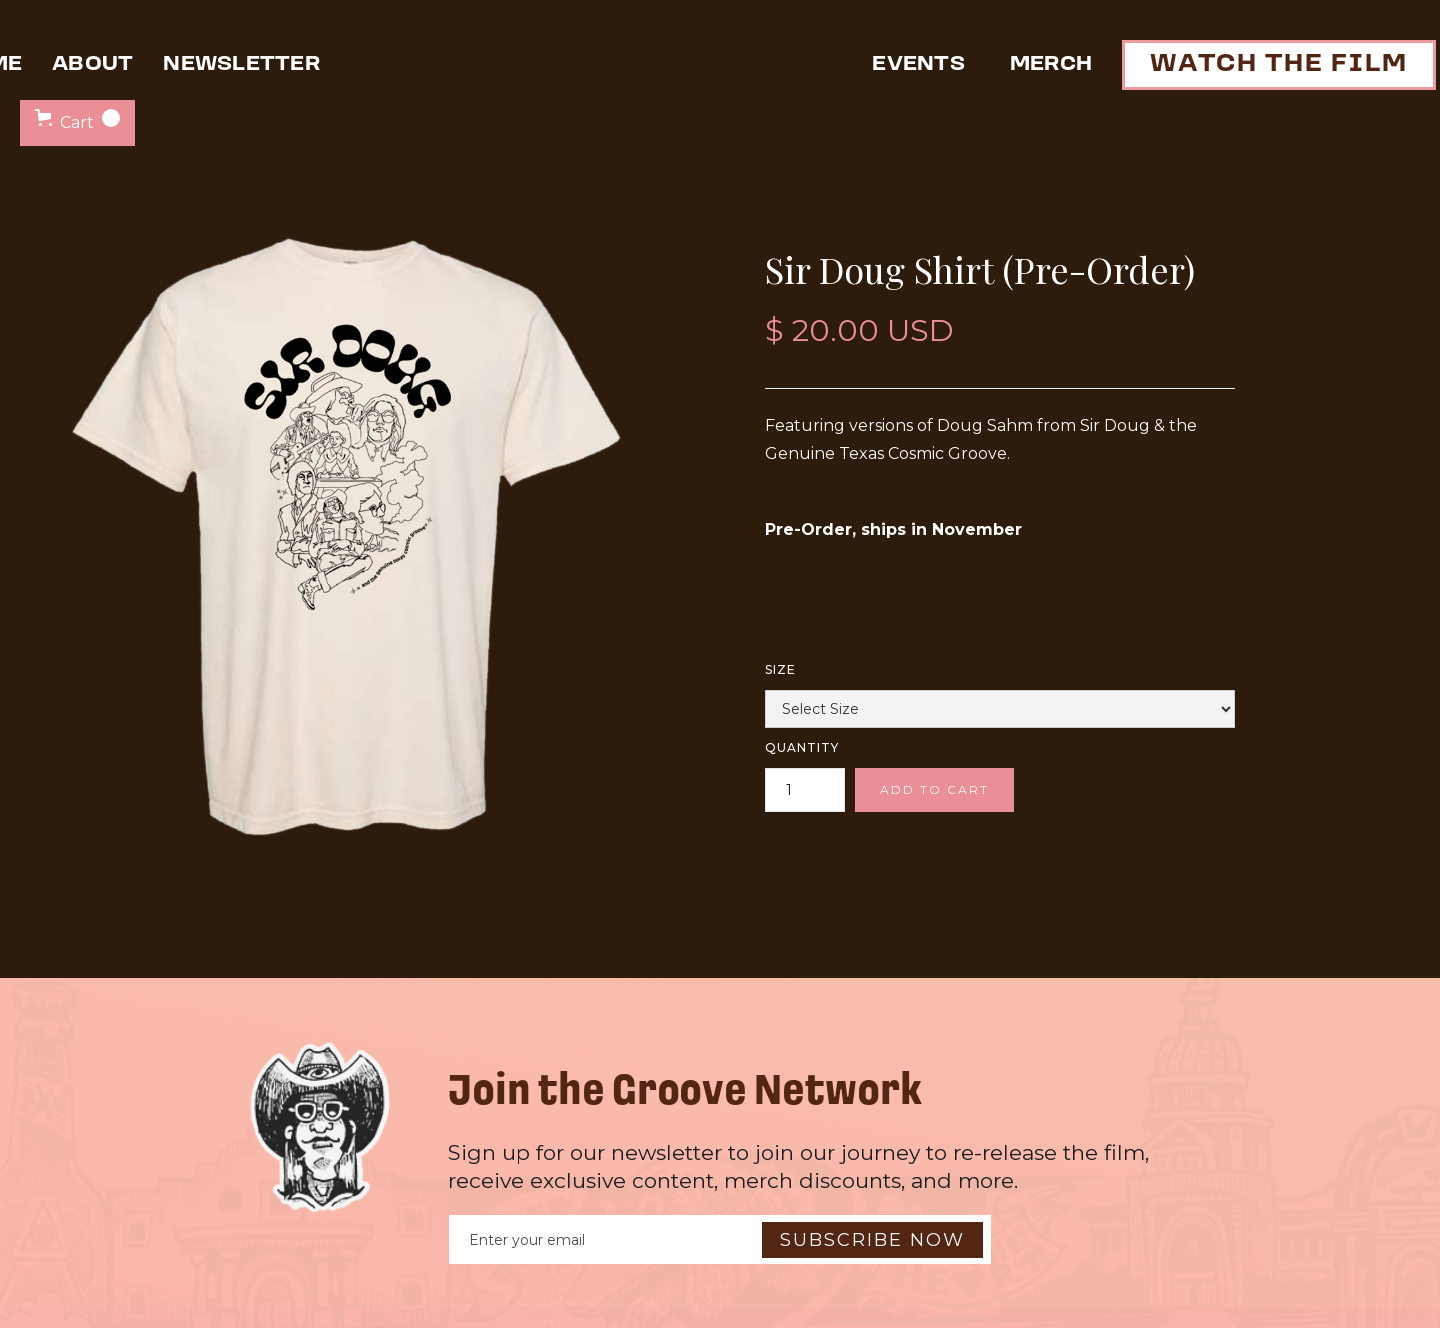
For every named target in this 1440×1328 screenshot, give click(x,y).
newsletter (241, 64)
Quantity (802, 747)
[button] (77, 123)
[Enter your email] (720, 1239)
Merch (1051, 64)
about (92, 64)
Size (780, 669)
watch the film (1279, 64)
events (918, 64)
